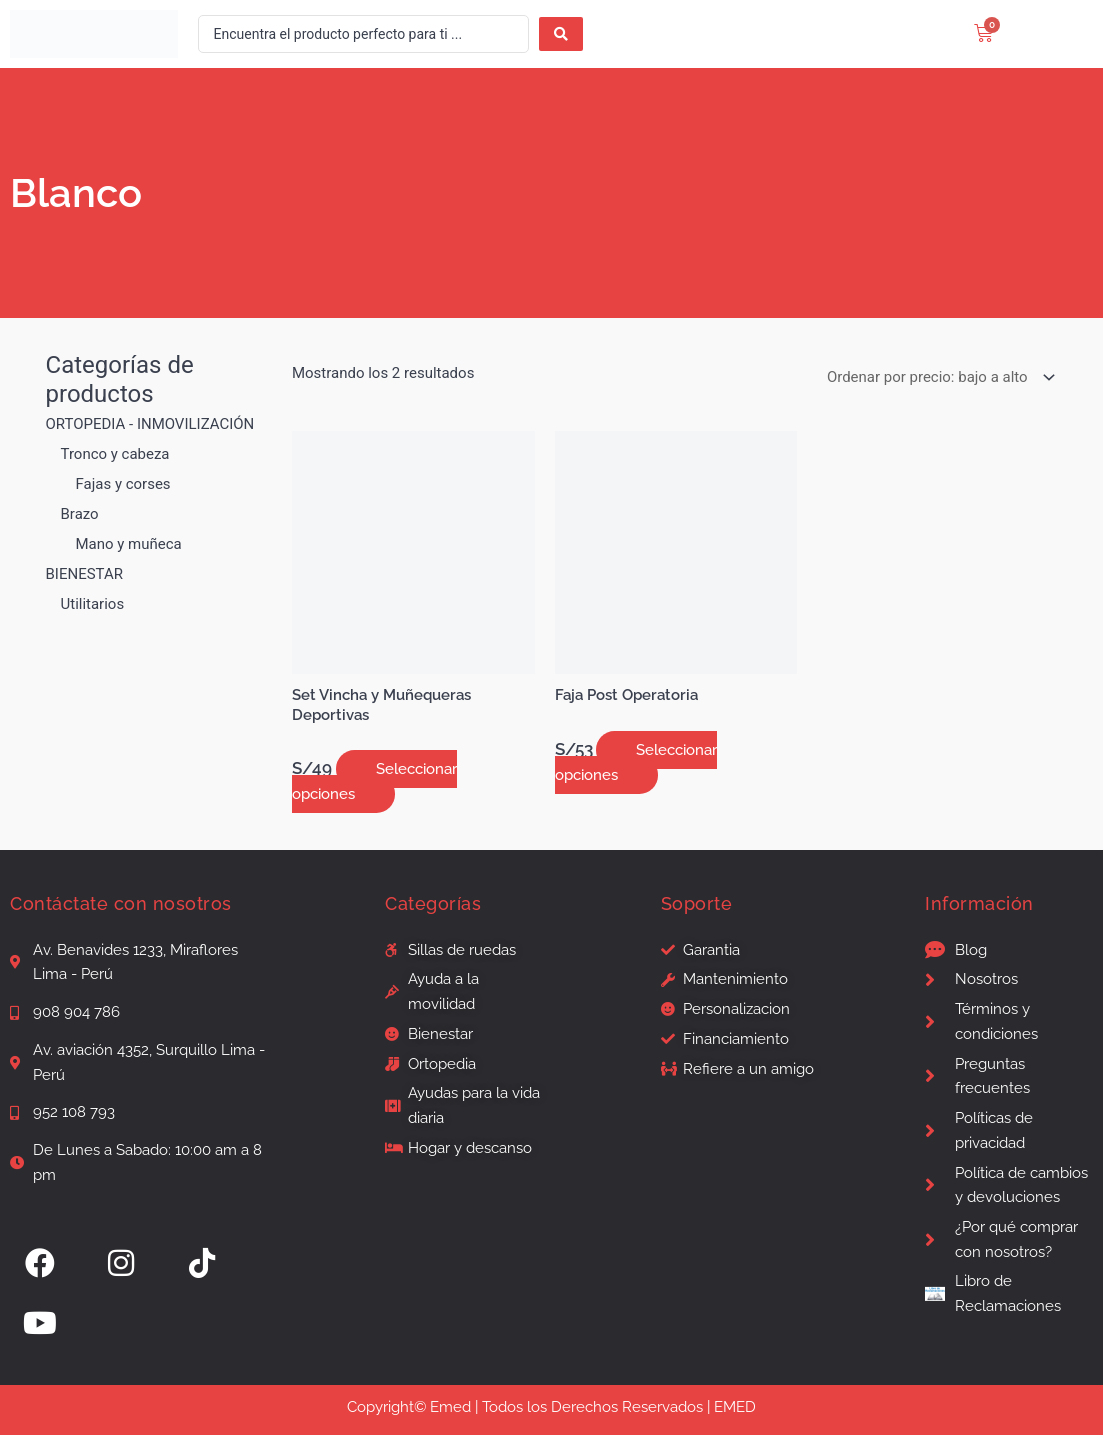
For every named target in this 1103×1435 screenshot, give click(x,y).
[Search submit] (561, 34)
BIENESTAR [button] (84, 574)
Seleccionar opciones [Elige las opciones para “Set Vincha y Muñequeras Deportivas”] (374, 781)
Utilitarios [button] (93, 604)
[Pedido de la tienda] (937, 377)
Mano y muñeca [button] (129, 544)
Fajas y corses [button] (123, 484)
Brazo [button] (80, 514)
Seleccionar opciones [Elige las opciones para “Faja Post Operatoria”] (636, 762)
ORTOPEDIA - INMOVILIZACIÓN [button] (150, 424)
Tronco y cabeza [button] (115, 454)
